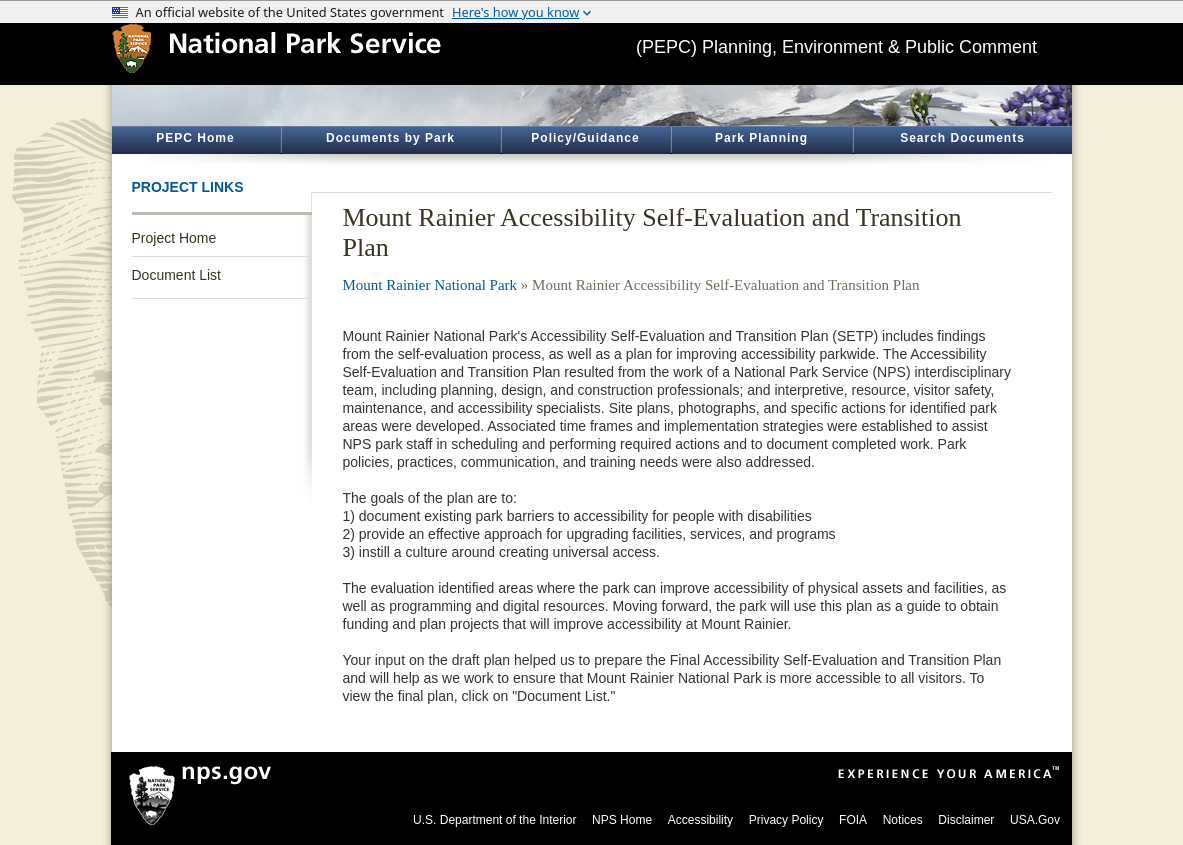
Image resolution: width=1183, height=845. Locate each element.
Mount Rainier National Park (430, 285)
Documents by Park (390, 138)
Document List (176, 275)
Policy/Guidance (585, 138)
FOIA (853, 820)
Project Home (174, 238)
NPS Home (622, 820)
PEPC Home (195, 138)
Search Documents (962, 138)
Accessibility (700, 820)
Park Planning (761, 138)
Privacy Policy (786, 820)
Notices (903, 820)
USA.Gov (1035, 820)
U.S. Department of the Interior (494, 820)
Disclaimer (966, 820)
